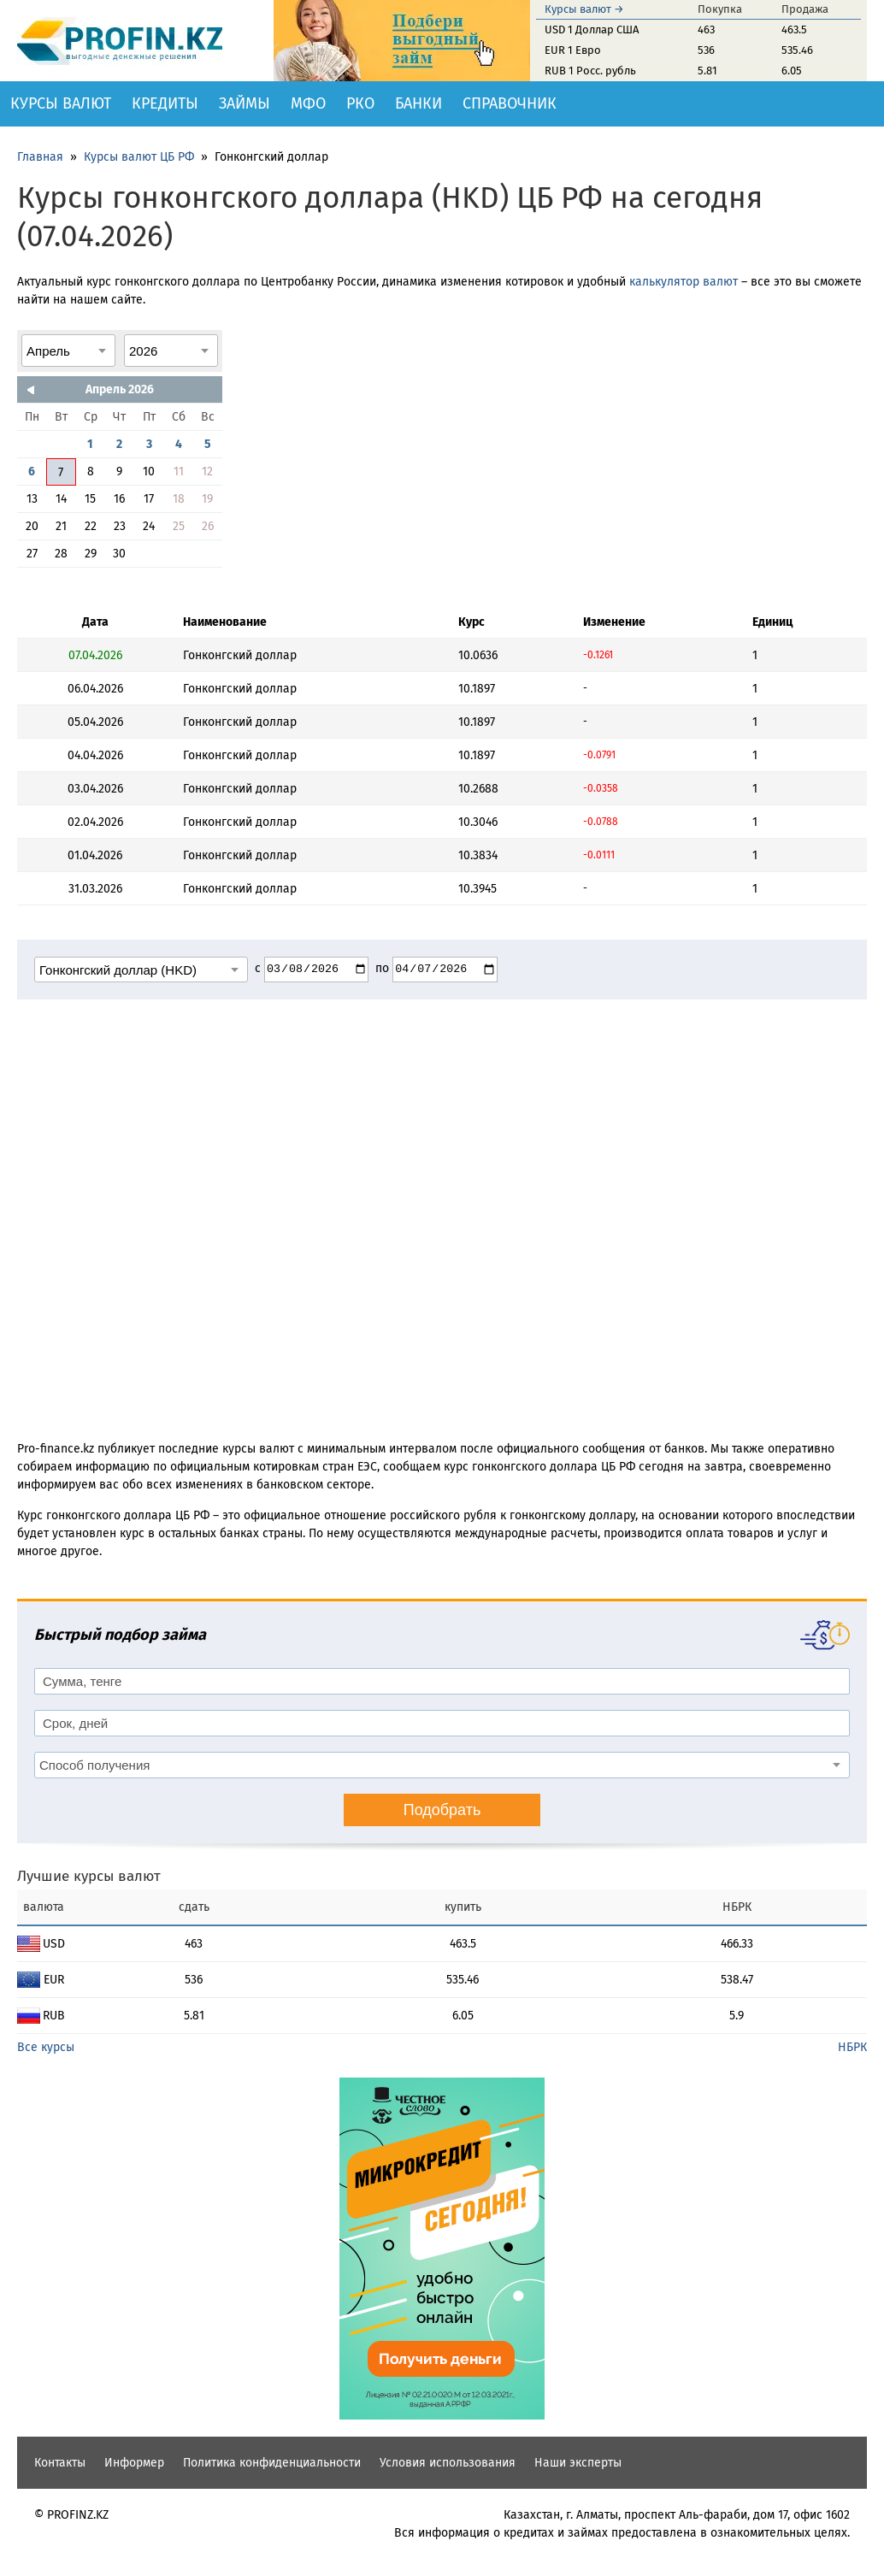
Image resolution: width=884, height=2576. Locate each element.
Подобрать (442, 1810)
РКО (360, 103)
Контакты (59, 2462)
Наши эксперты (578, 2462)
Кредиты (165, 103)
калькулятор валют (683, 281)
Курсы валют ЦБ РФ (139, 157)
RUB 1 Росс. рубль (590, 70)
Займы (244, 103)
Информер (134, 2462)
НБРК (852, 2047)
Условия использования (448, 2462)
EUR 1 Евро (573, 50)
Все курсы (45, 2047)
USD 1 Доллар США (592, 29)
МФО (308, 103)
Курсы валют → (584, 9)
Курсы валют (60, 103)
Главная (40, 157)
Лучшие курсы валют (89, 1876)
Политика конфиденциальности (272, 2462)
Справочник (510, 103)
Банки (418, 103)
